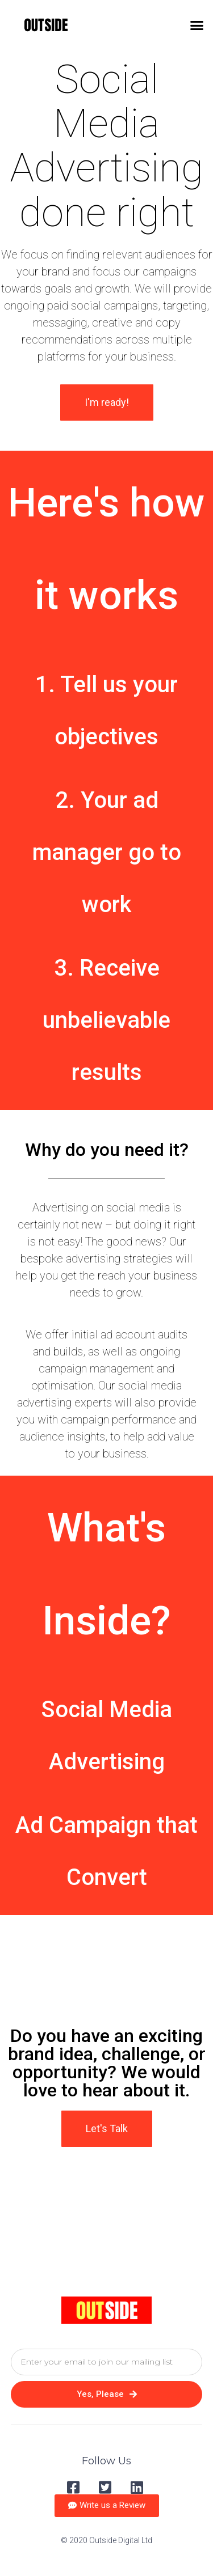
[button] (197, 25)
